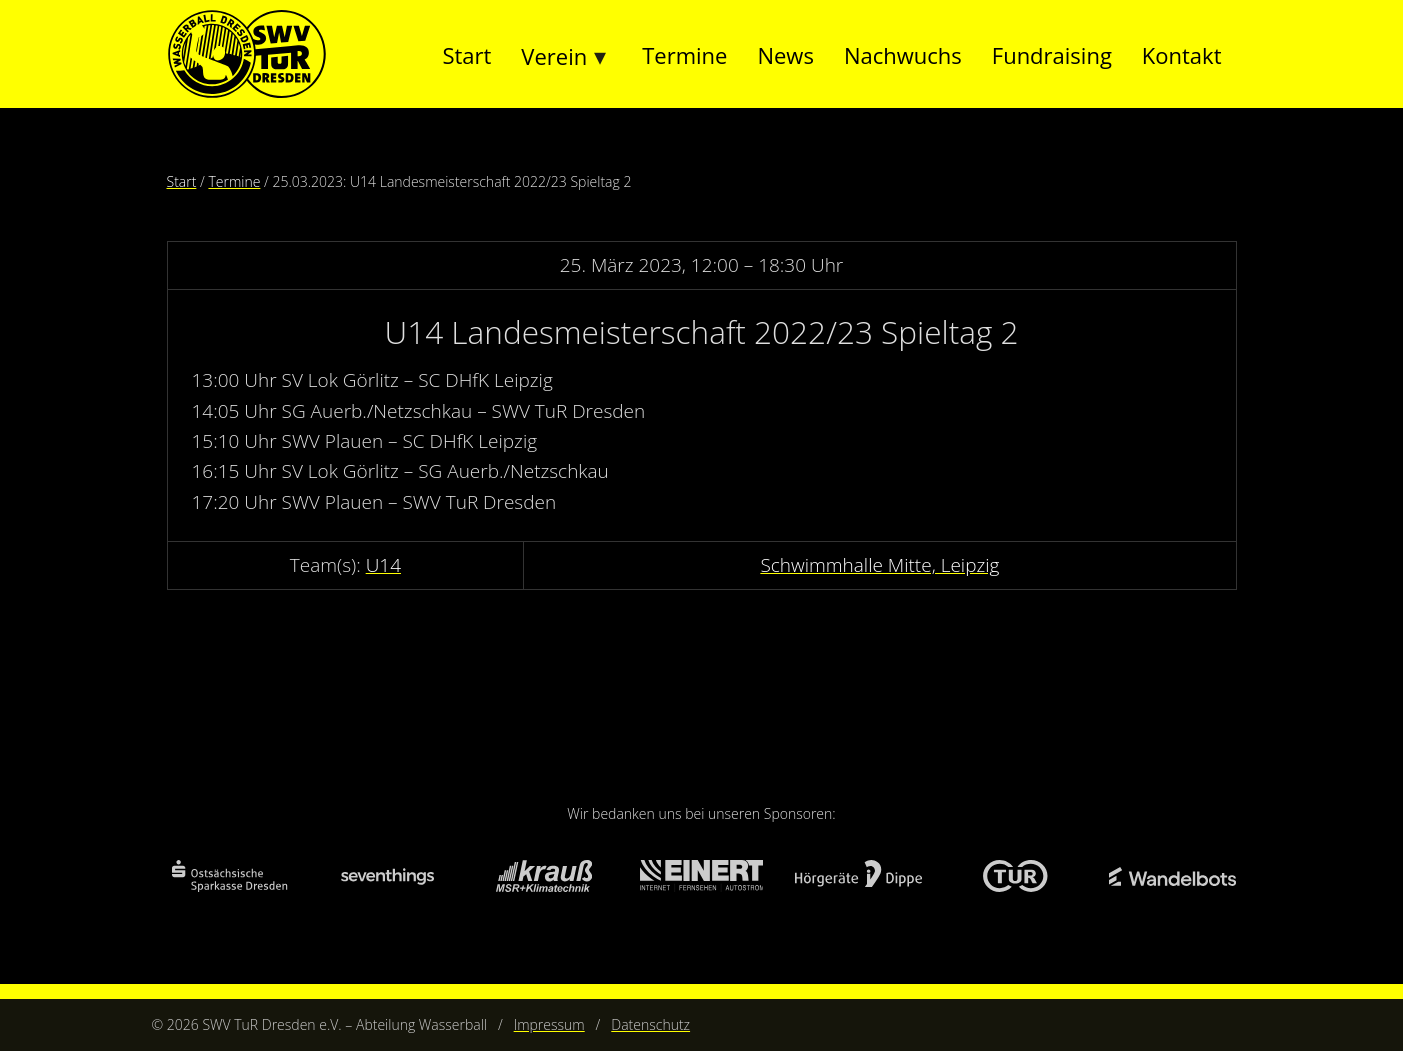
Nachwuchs (903, 55)
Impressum (549, 1024)
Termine (684, 55)
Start (466, 55)
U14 (383, 565)
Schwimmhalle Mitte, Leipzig (879, 565)
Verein (554, 56)
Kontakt (1182, 55)
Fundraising (1052, 55)
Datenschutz (650, 1024)
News (785, 55)
